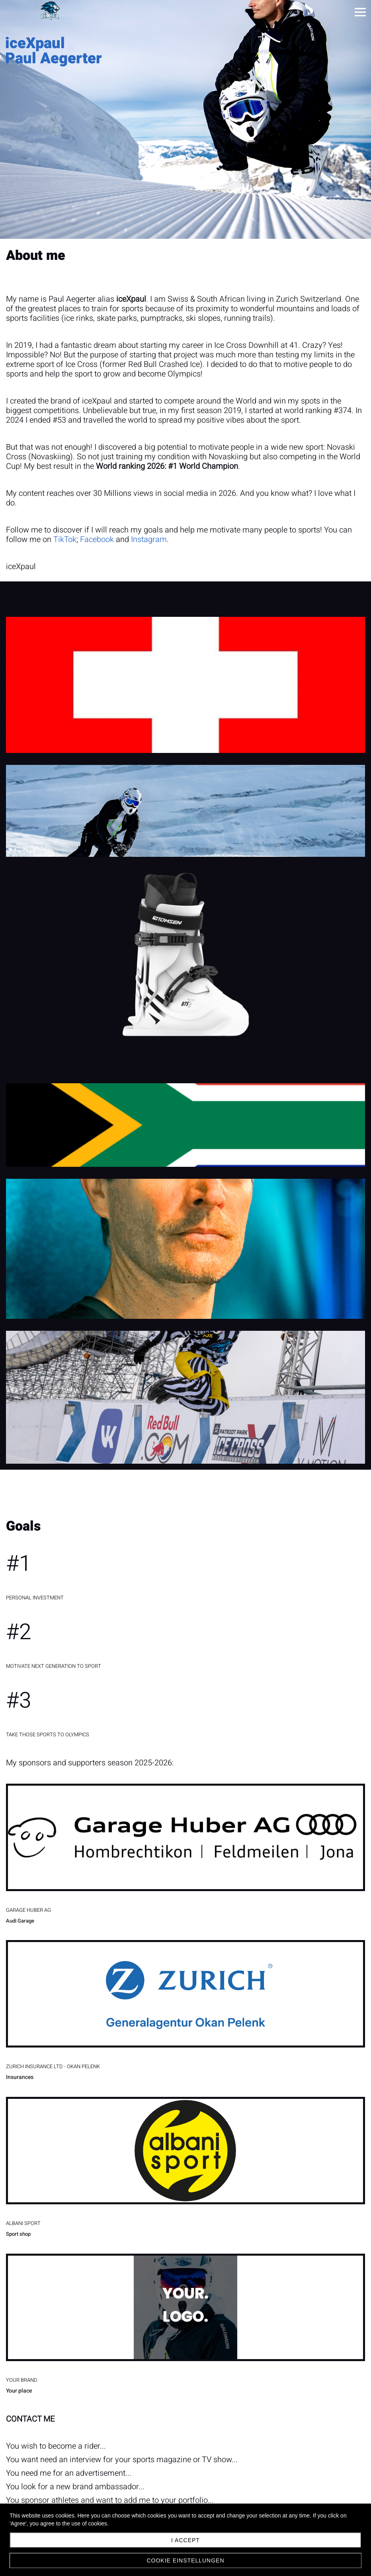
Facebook (97, 539)
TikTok (64, 539)
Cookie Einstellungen (185, 2560)
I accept (185, 2540)
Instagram (149, 539)
